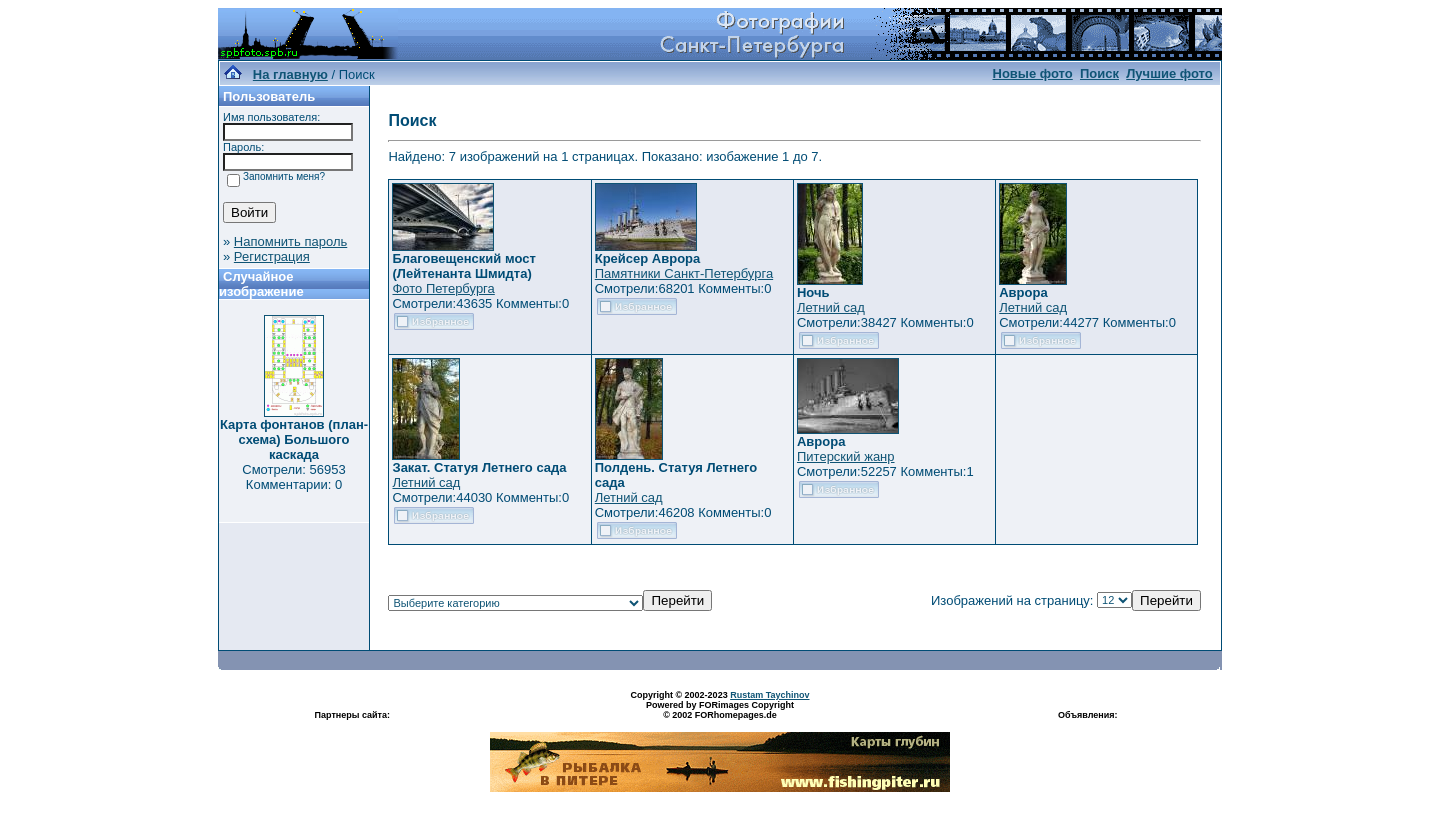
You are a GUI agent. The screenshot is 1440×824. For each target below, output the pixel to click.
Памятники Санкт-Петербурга (684, 273)
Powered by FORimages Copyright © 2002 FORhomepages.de (720, 710)
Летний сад (831, 307)
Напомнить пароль (290, 241)
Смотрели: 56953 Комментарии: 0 (293, 477)
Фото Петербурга (443, 288)
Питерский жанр (846, 456)
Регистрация (272, 256)
